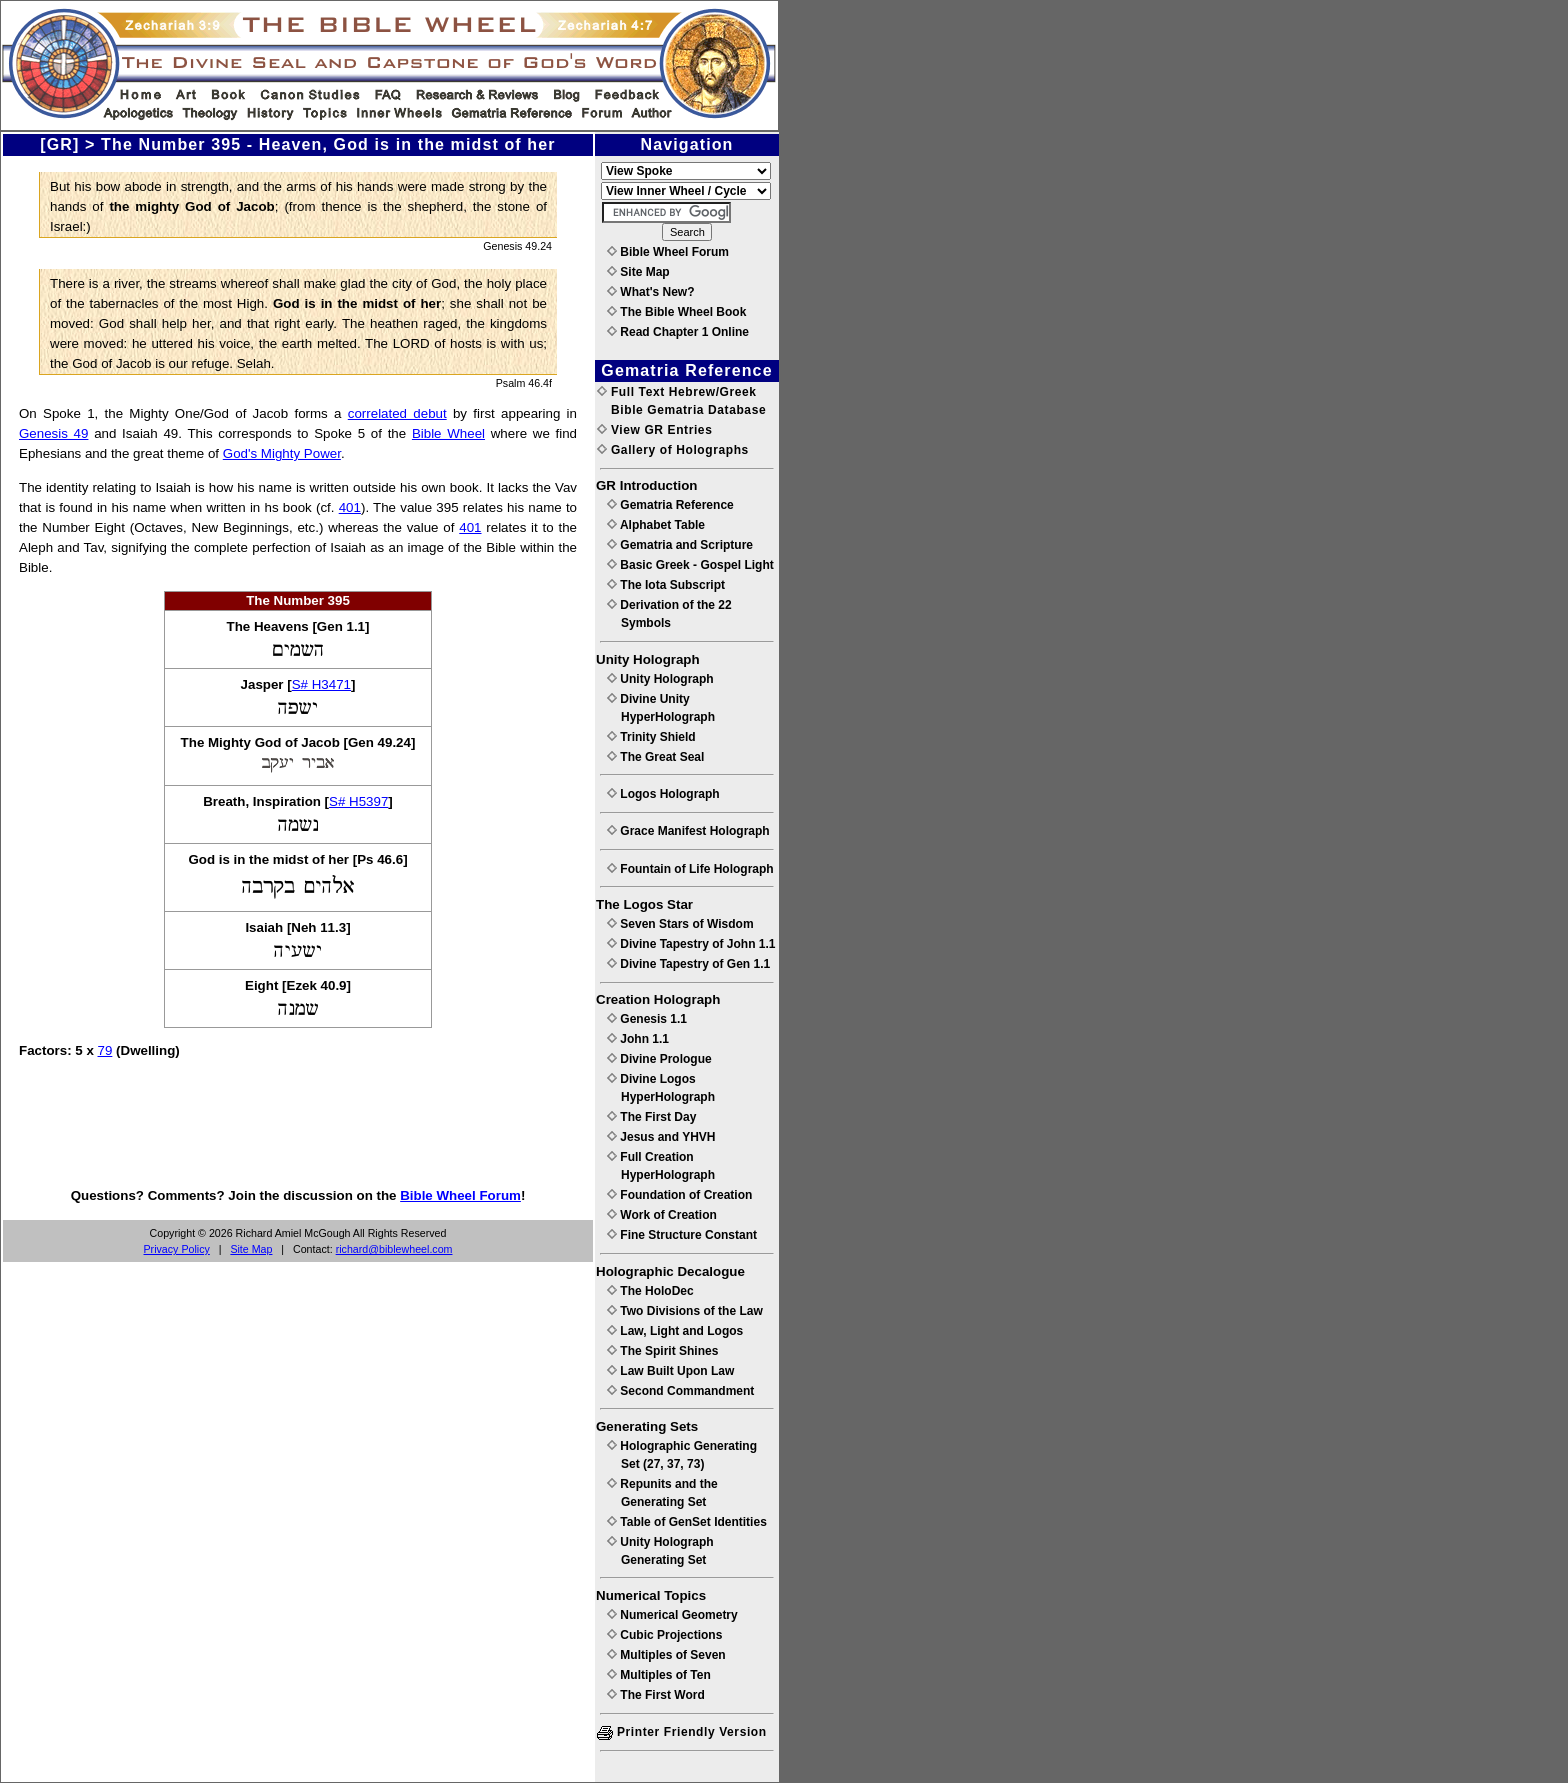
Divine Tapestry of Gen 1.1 (688, 964)
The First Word (656, 1695)
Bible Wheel (448, 433)
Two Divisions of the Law (685, 1311)
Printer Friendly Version (682, 1732)
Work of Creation (662, 1215)
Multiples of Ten (659, 1675)
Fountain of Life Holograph (690, 869)
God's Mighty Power (282, 453)
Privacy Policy (177, 1249)
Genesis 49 (53, 433)
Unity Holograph (660, 679)
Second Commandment (680, 1391)
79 (105, 1050)
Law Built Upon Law (670, 1371)
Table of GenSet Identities (687, 1522)
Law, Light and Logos (675, 1331)
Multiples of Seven (666, 1655)
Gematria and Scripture (680, 545)
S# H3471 (321, 684)
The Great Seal (655, 757)
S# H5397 (358, 801)
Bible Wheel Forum (460, 1195)
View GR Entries (654, 430)
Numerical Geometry (672, 1615)
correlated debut (397, 413)
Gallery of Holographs (673, 450)
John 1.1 (638, 1039)
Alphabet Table (656, 525)
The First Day (651, 1117)
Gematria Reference (670, 505)
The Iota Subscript (666, 585)
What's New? (651, 292)
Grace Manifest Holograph (688, 831)
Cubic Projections (664, 1635)
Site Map (251, 1249)
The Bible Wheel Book (676, 312)
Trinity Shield (651, 737)
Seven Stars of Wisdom (680, 924)
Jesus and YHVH (661, 1137)
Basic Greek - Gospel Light (690, 565)
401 (350, 507)
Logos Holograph (663, 794)
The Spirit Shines (662, 1351)
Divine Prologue (659, 1059)
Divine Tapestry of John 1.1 (691, 944)
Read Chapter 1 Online (678, 332)
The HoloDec (650, 1291)
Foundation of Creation (679, 1195)
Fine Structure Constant (682, 1235)
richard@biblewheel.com (394, 1249)
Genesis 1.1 (647, 1019)
